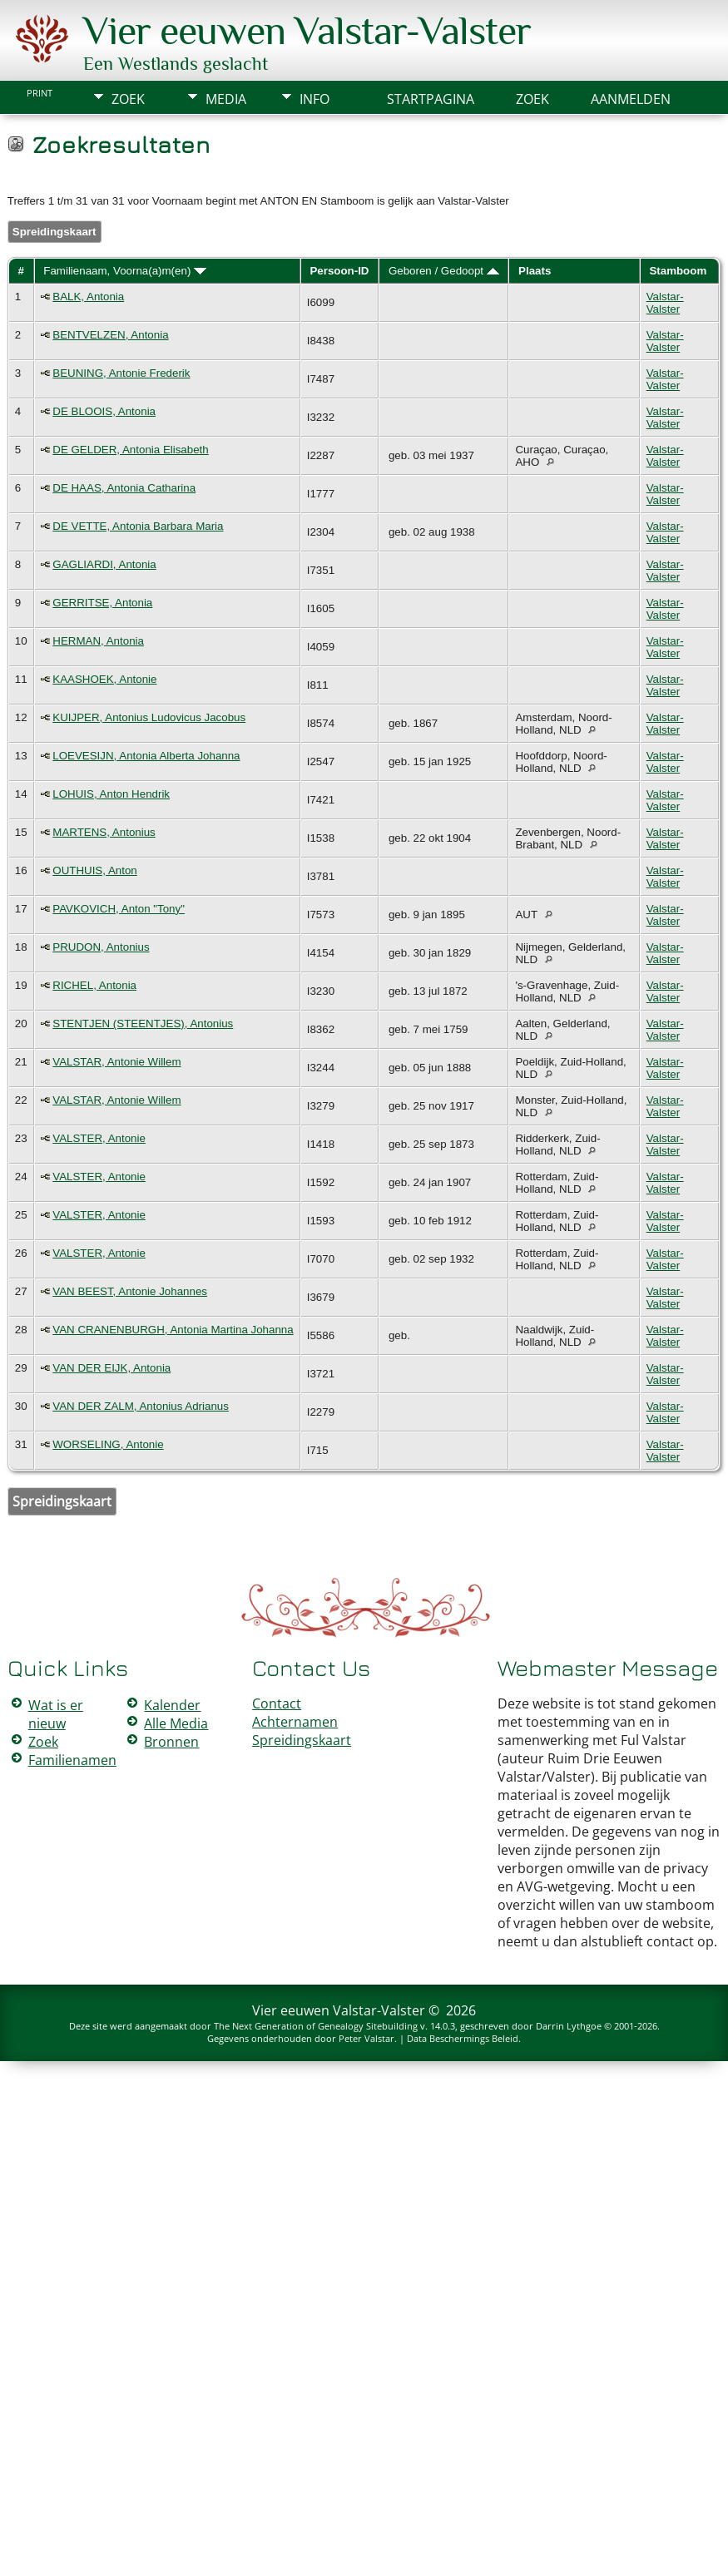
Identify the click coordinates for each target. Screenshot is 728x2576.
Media (226, 99)
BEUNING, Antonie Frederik (121, 373)
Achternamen (295, 1722)
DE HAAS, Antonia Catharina (124, 488)
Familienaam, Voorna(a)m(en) (124, 271)
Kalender (172, 1705)
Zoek (128, 99)
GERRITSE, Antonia (102, 602)
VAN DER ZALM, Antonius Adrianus (140, 1406)
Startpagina (430, 99)
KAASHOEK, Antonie (104, 679)
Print (39, 93)
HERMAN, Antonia (98, 641)
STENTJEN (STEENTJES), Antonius (142, 1023)
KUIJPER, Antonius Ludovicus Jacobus (148, 717)
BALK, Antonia (88, 296)
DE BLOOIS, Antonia (104, 411)
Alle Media (176, 1723)
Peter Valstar (366, 2038)
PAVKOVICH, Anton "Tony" (118, 908)
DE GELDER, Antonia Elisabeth (130, 449)
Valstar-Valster (665, 302)
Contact (276, 1703)
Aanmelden (631, 99)
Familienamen (72, 1760)
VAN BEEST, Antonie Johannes (129, 1291)
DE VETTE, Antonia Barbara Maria (137, 526)
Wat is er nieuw (55, 1714)
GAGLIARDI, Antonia (104, 564)
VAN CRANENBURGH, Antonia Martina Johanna (172, 1329)
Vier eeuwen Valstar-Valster (307, 30)
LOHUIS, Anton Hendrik (111, 794)
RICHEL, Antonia (94, 985)
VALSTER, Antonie (99, 1138)
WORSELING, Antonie (107, 1444)
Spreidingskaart (54, 231)
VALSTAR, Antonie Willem (116, 1062)
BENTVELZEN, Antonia (110, 335)
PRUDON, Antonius (100, 947)
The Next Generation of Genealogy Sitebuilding (316, 2026)
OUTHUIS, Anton (94, 870)
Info (314, 99)
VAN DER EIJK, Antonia (111, 1368)
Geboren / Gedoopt (444, 271)
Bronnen (171, 1742)
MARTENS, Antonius (103, 832)
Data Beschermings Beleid (462, 2038)
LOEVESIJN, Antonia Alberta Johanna (146, 755)
